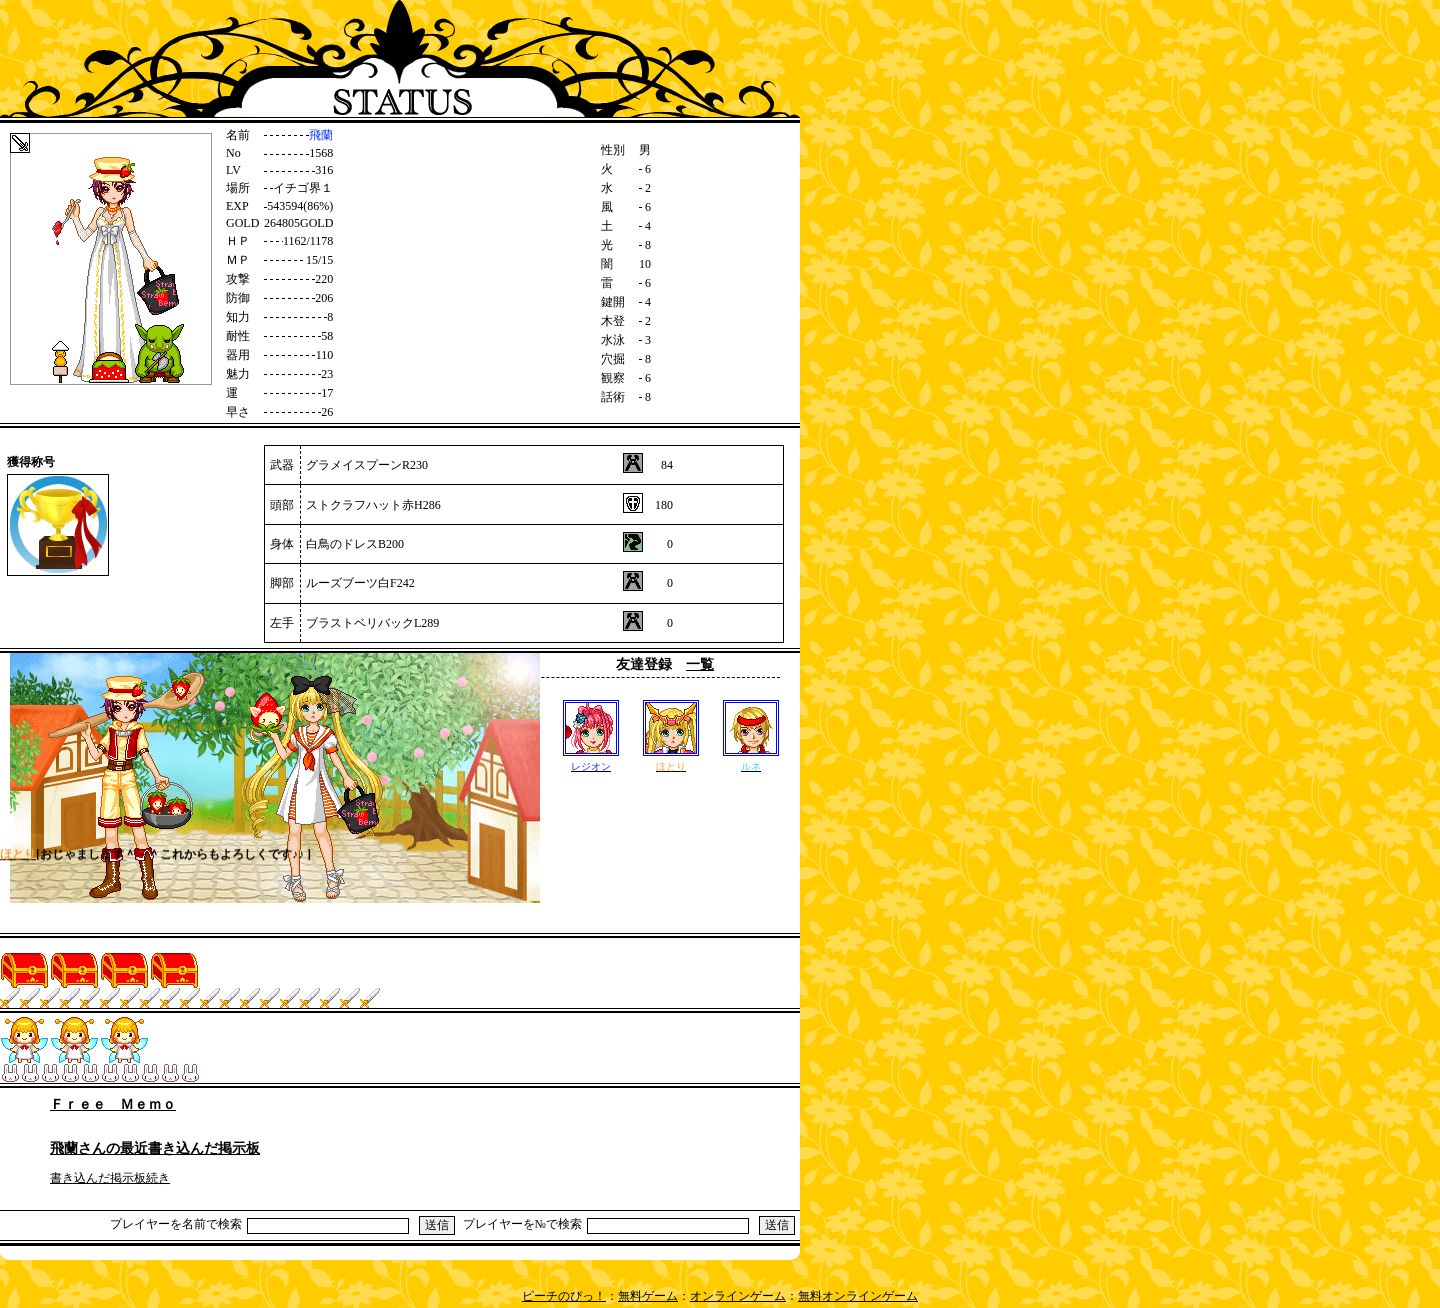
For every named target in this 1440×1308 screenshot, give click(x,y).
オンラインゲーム (738, 1296)
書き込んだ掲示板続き (110, 1178)
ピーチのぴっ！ (564, 1296)
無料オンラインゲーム (858, 1296)
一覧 (700, 664)
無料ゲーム (648, 1296)
